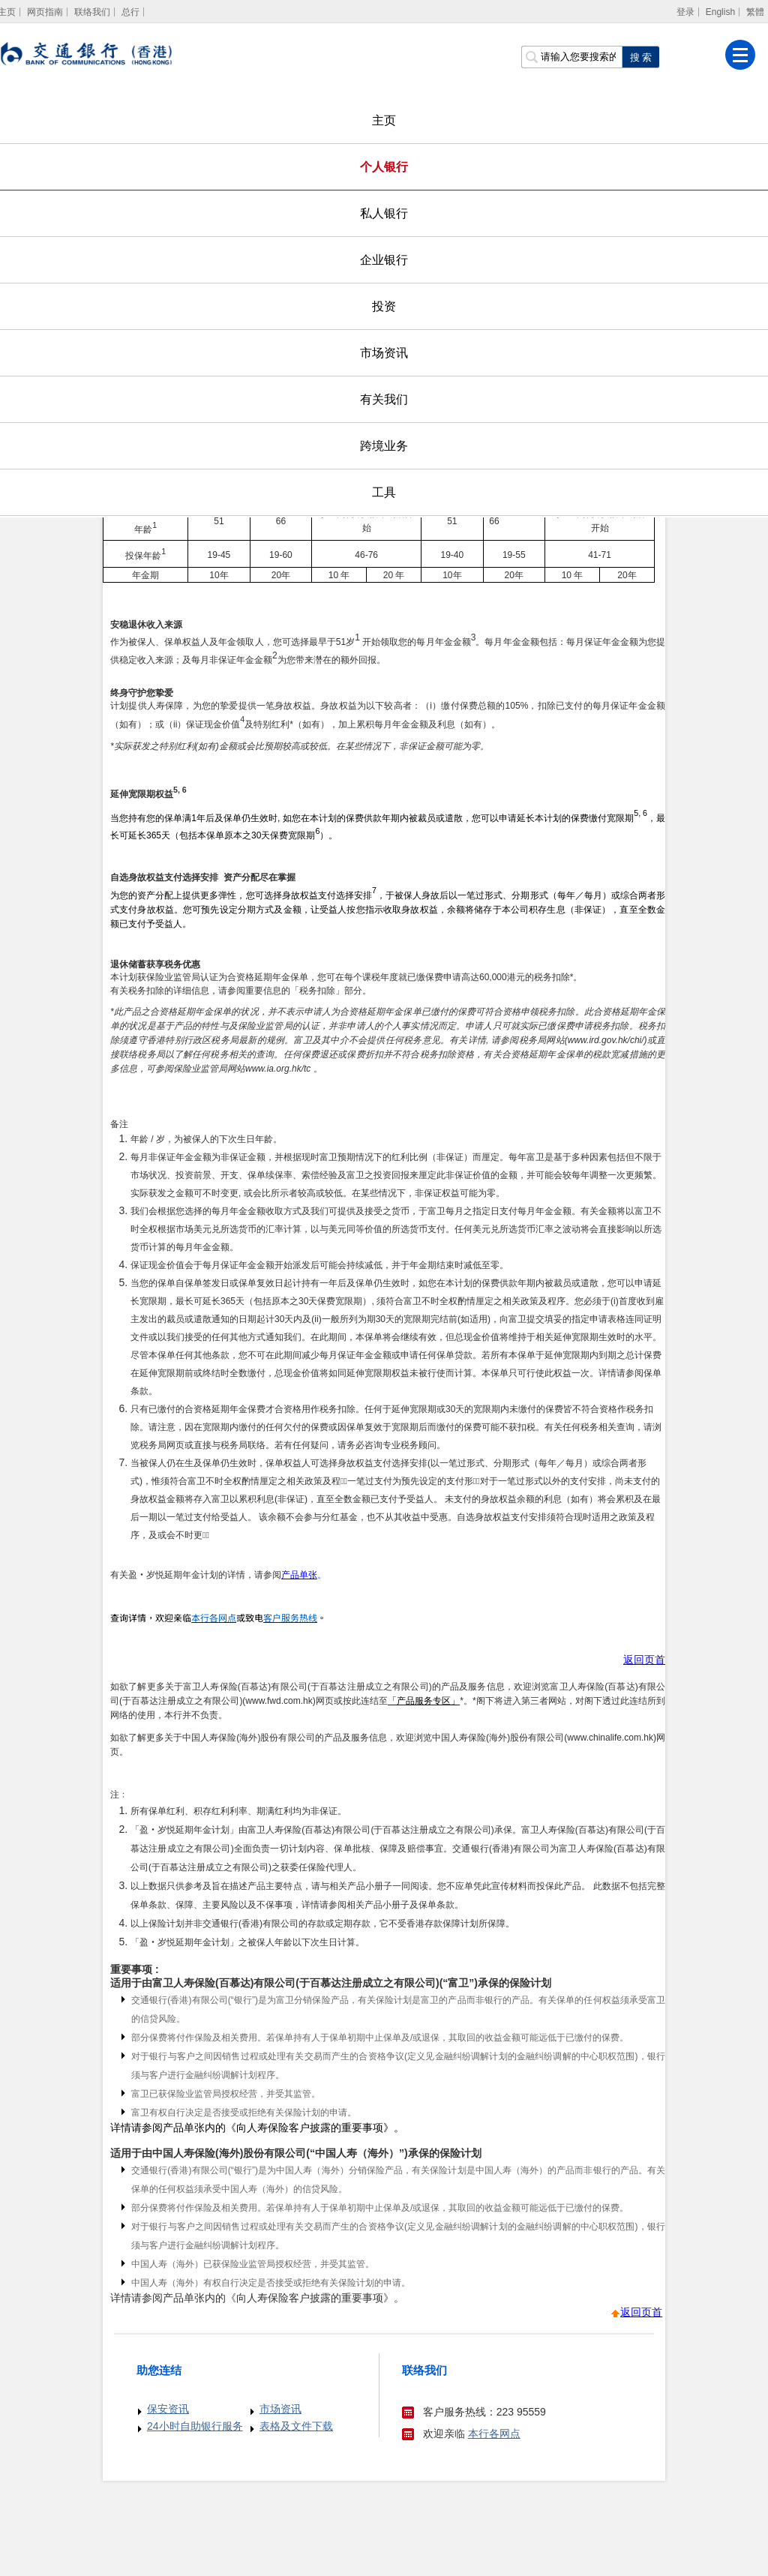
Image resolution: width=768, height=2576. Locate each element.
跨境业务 (384, 445)
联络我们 (92, 11)
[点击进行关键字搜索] (640, 57)
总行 (131, 11)
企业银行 (384, 259)
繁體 (755, 11)
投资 (384, 306)
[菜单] (740, 55)
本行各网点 (494, 2434)
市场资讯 (384, 352)
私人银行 (384, 213)
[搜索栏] (571, 57)
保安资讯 (168, 2409)
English (720, 11)
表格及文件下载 (296, 2426)
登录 (685, 11)
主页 (384, 120)
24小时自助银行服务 (195, 2426)
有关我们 (384, 399)
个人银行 (384, 166)
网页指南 (45, 11)
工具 (384, 492)
